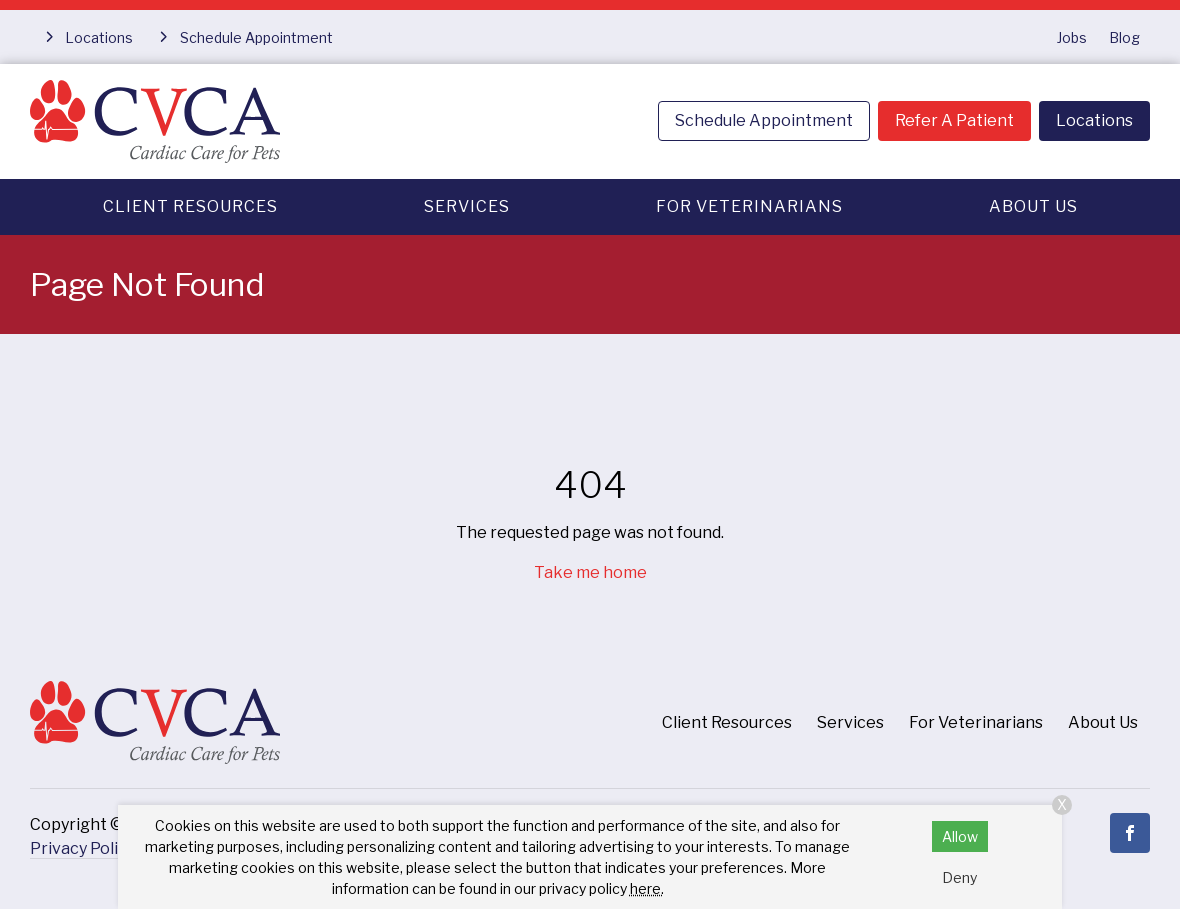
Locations (1094, 120)
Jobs (1072, 37)
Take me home (590, 572)
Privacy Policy (82, 848)
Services (467, 206)
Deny (959, 877)
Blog (1124, 37)
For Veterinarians (749, 206)
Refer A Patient (954, 120)
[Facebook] (1130, 833)
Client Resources (190, 206)
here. (647, 888)
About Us (1033, 206)
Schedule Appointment (764, 120)
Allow (960, 836)
